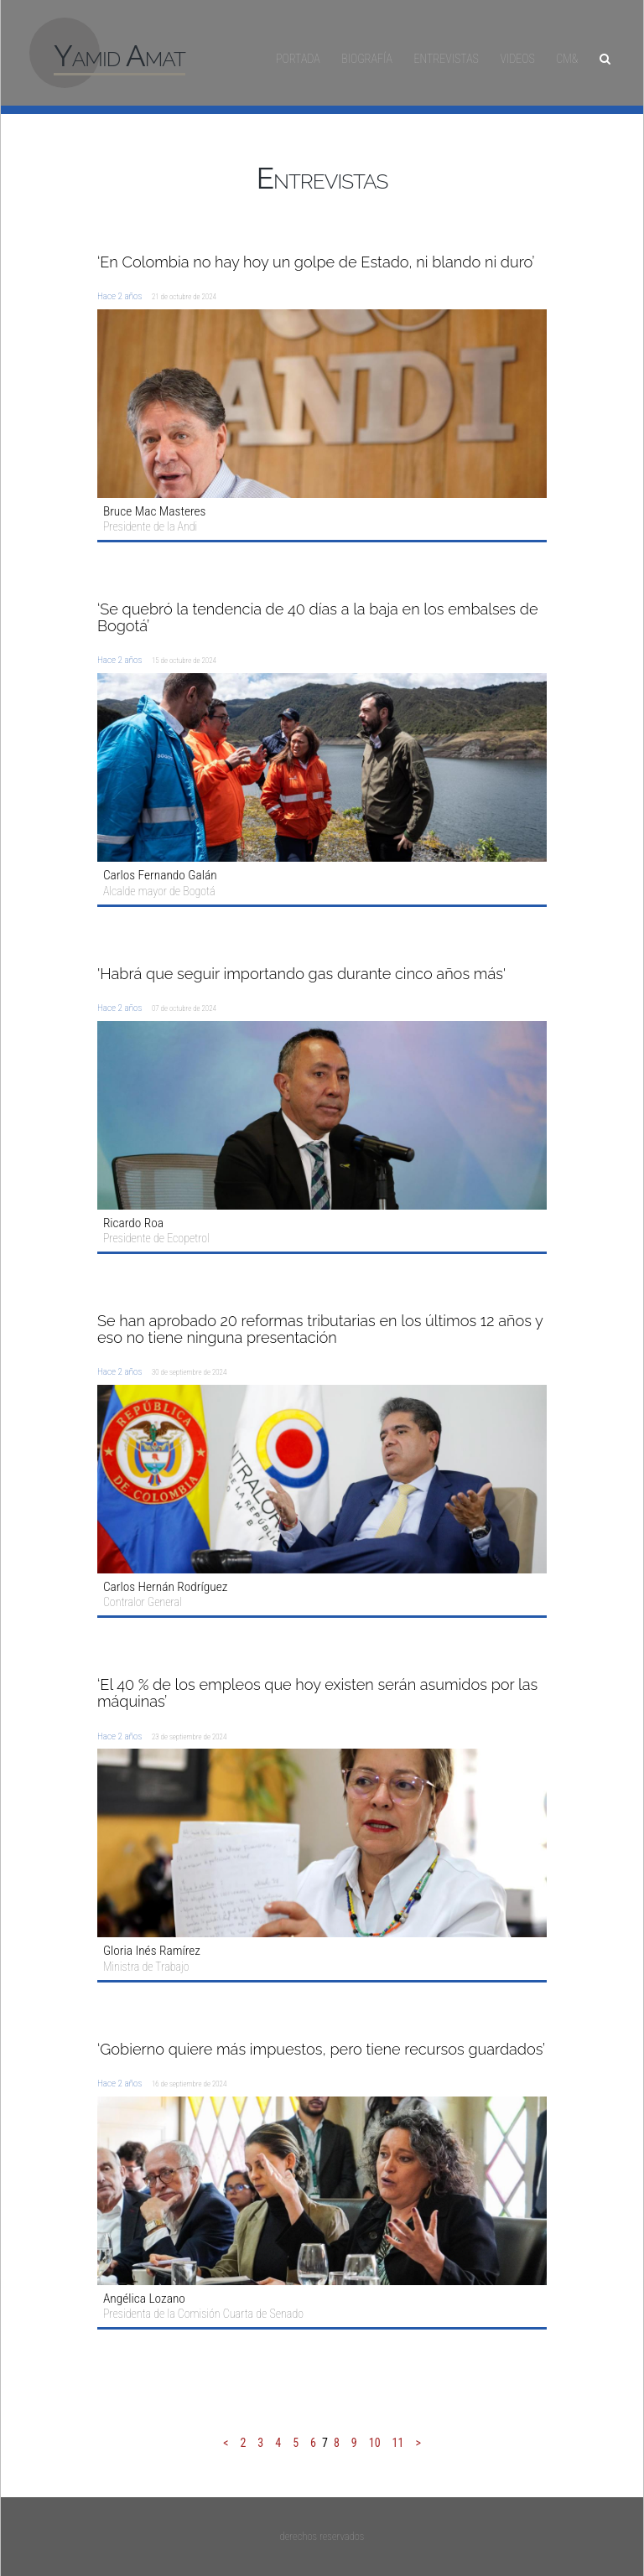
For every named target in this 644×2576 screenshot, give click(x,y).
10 (375, 2442)
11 (398, 2442)
